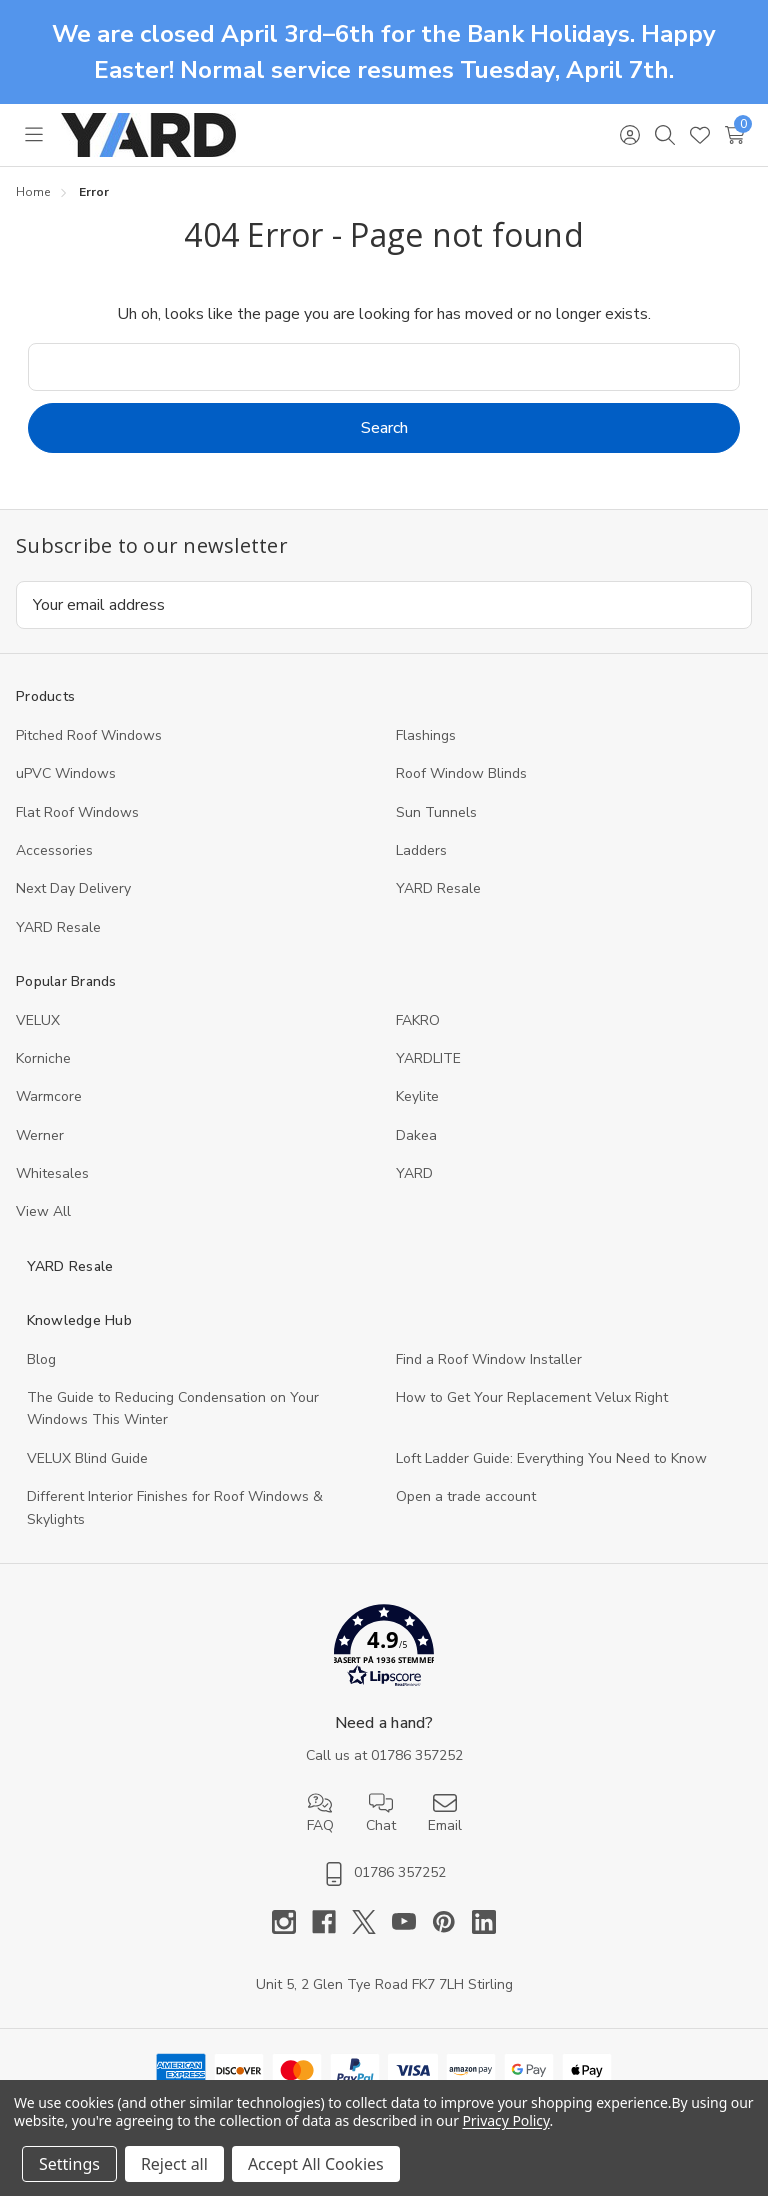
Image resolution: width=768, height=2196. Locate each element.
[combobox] (384, 367)
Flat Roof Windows (77, 812)
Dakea (416, 1135)
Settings (69, 2164)
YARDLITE (428, 1058)
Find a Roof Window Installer (489, 1359)
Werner (40, 1135)
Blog (41, 1359)
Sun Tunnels (436, 812)
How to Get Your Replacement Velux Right (532, 1397)
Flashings (426, 735)
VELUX (38, 1020)
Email (445, 1813)
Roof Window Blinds (461, 773)
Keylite (417, 1096)
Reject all (174, 2164)
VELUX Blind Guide (87, 1458)
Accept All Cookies (316, 2164)
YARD (414, 1173)
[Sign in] (629, 135)
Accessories (54, 850)
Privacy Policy (505, 2120)
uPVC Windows (66, 773)
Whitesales (52, 1173)
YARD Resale (438, 888)
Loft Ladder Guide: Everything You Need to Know (551, 1458)
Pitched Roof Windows (89, 735)
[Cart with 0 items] (734, 135)
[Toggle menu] (33, 135)
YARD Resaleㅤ (58, 927)
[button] (384, 1649)
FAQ (320, 1813)
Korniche (43, 1058)
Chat (381, 1813)
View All (43, 1211)
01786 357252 (417, 1755)
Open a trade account (466, 1496)
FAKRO (418, 1020)
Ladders (421, 850)
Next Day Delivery (73, 888)
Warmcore (49, 1096)
